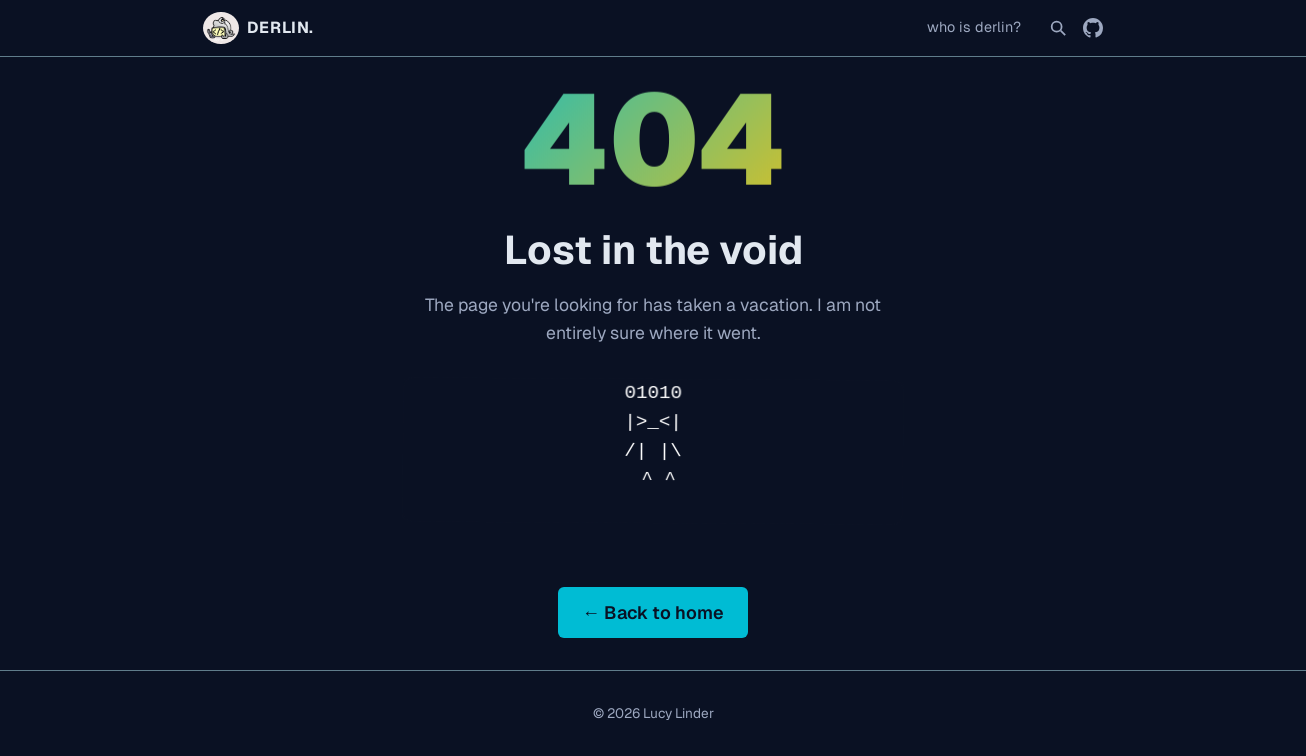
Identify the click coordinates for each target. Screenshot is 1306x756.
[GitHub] (1093, 28)
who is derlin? (974, 27)
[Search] (1058, 28)
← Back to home (653, 612)
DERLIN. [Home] (258, 28)
